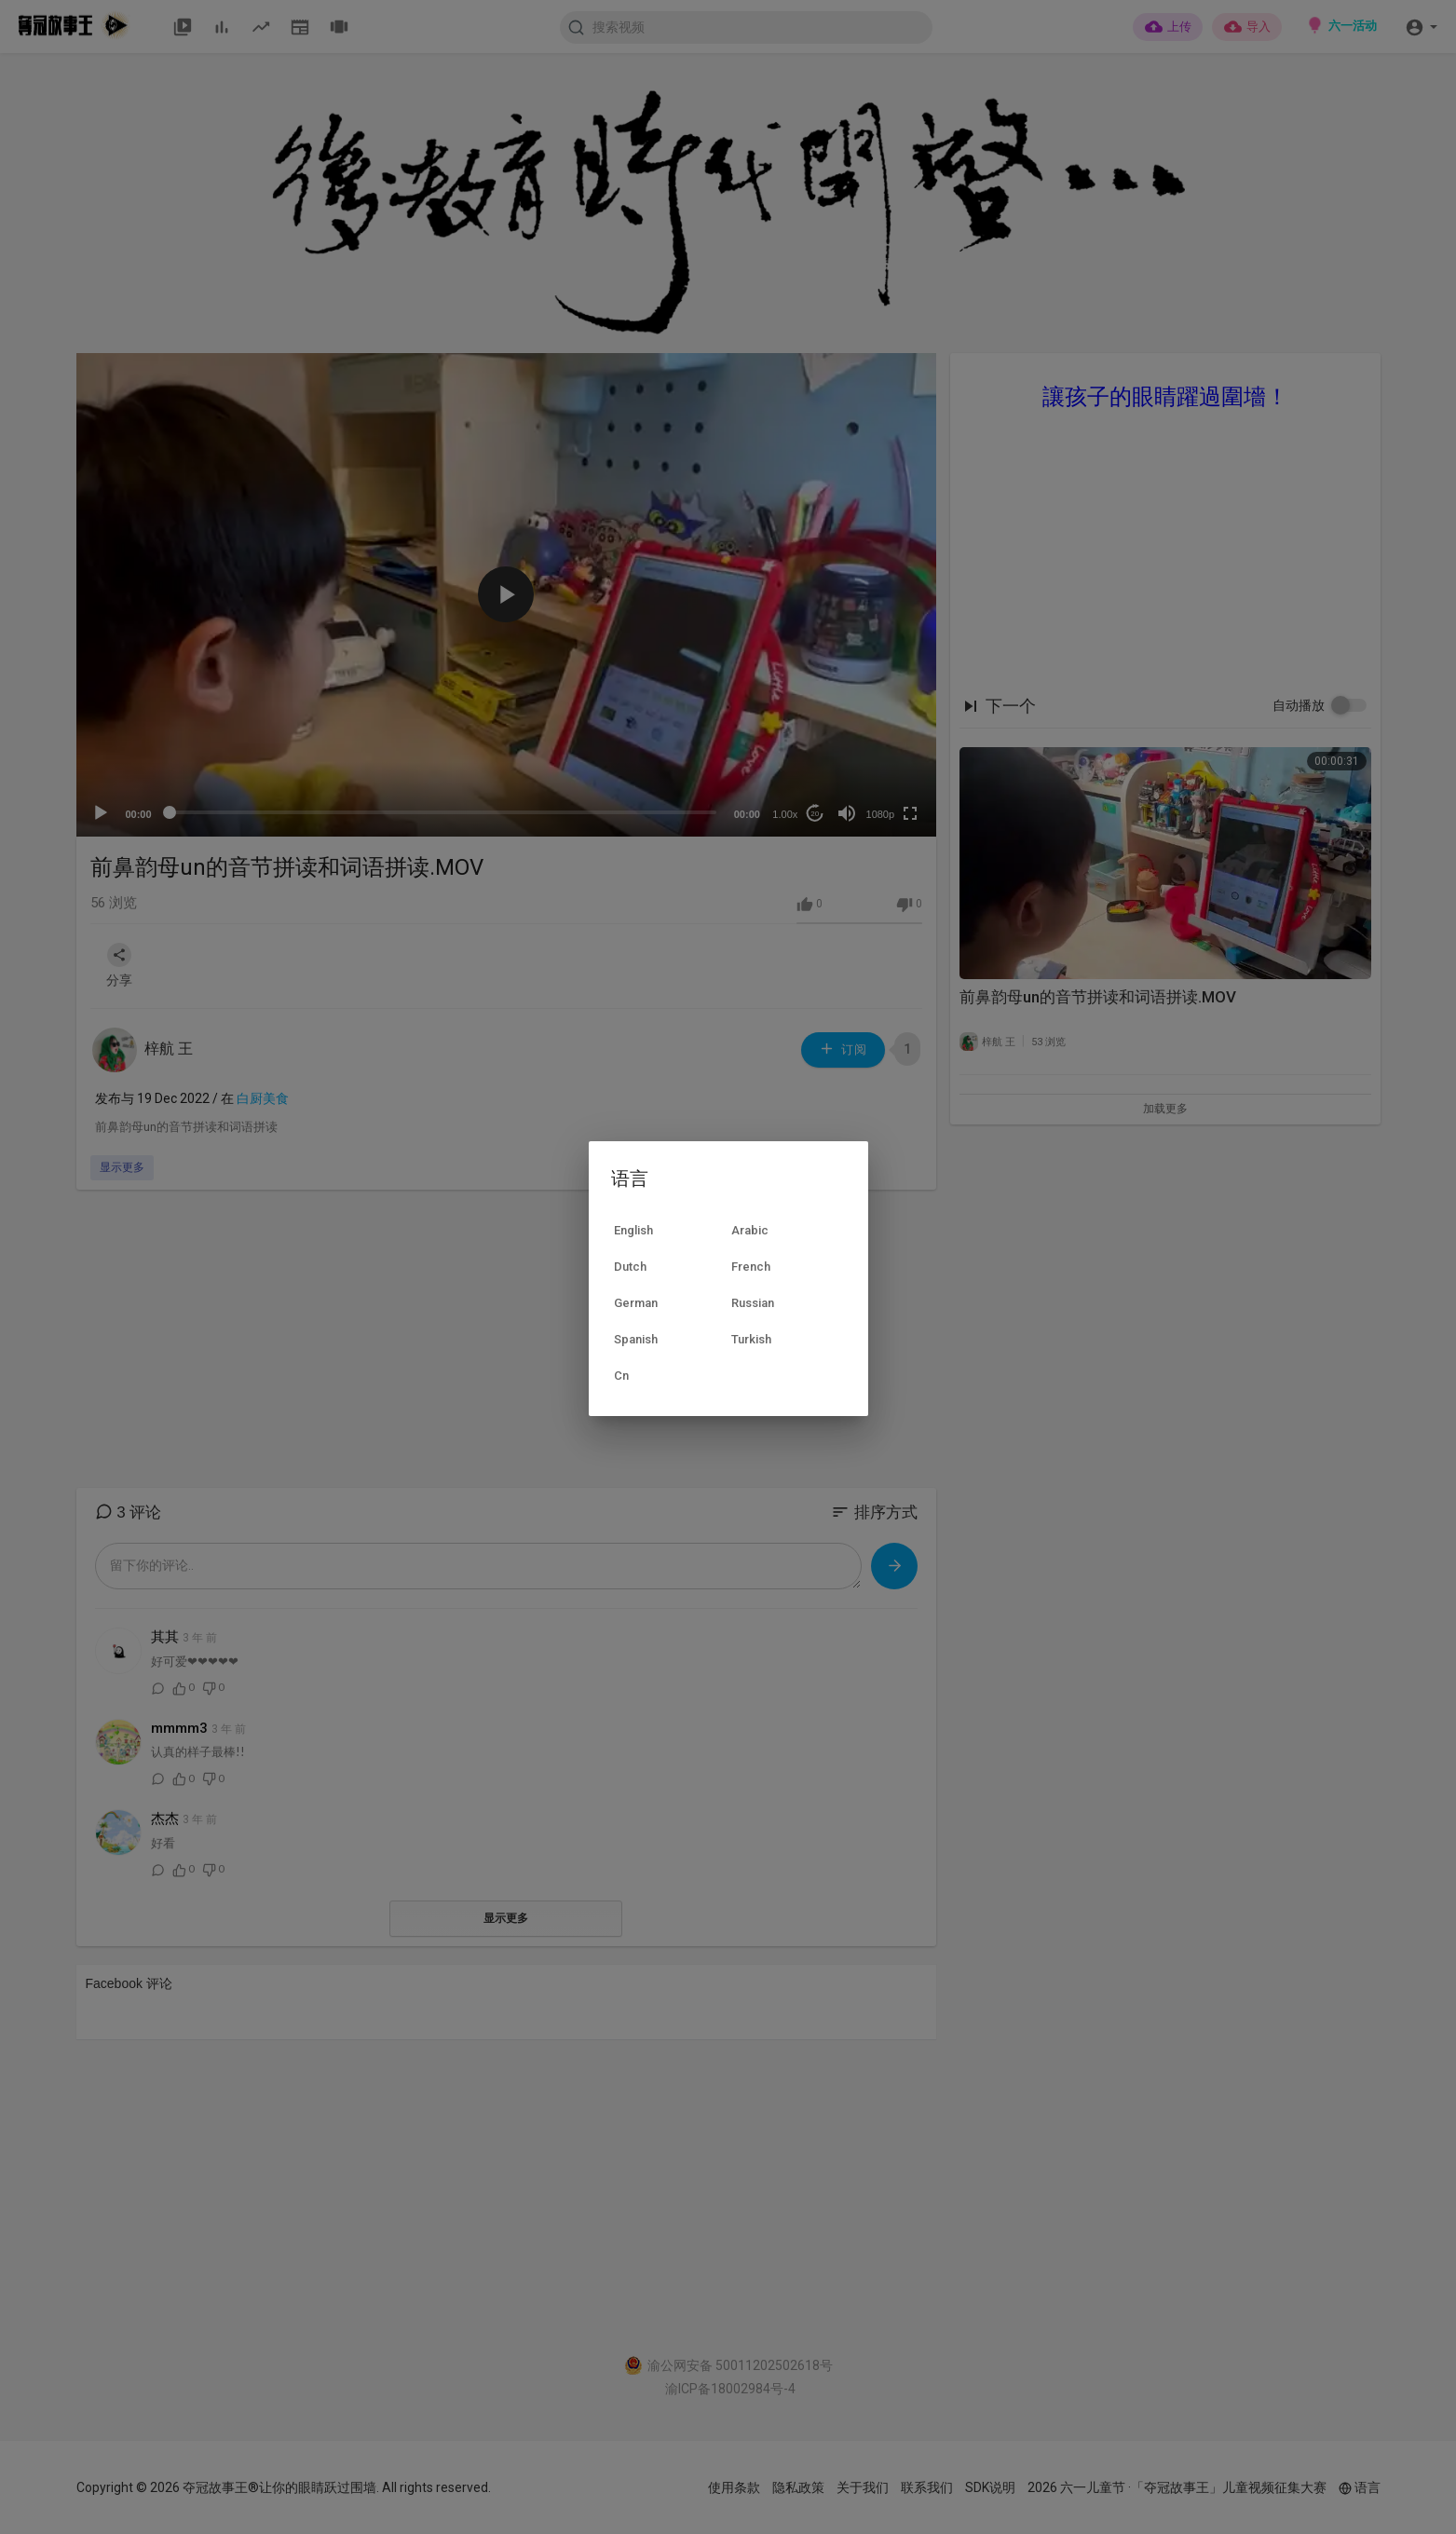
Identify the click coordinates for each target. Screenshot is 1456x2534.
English (633, 1230)
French (750, 1267)
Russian (752, 1303)
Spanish (636, 1339)
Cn (621, 1376)
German (636, 1303)
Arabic (750, 1230)
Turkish (751, 1339)
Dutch (630, 1267)
